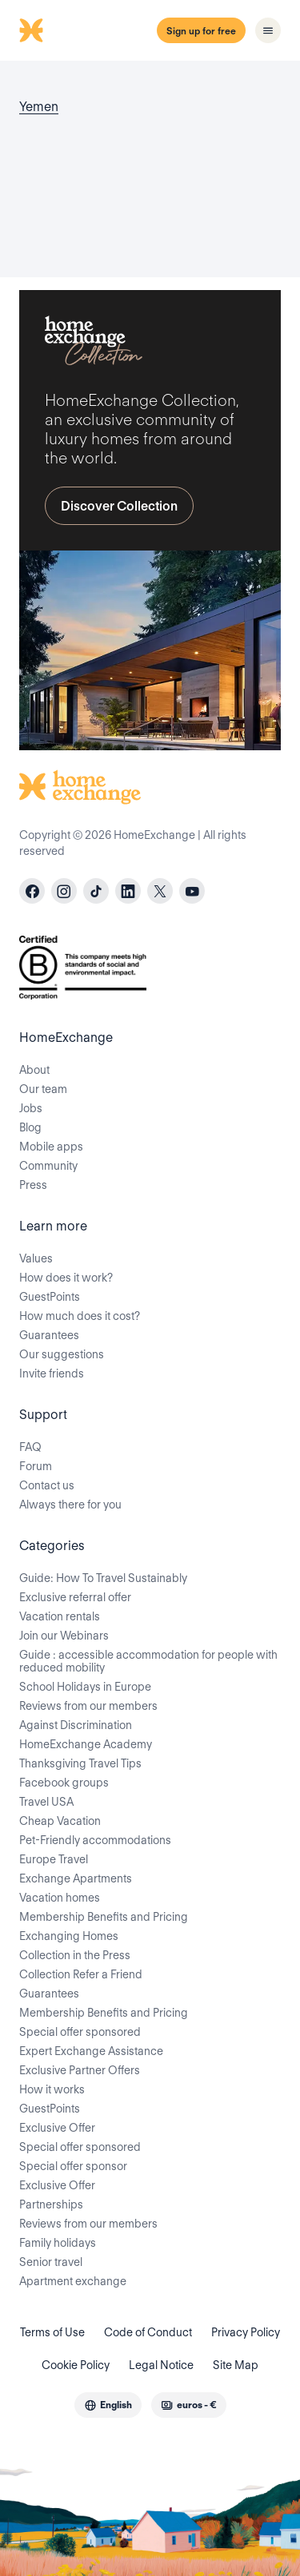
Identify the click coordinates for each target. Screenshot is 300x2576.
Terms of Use (52, 2332)
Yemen (38, 106)
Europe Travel (53, 1859)
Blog (30, 1127)
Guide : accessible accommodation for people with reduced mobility (148, 1661)
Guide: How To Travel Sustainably (103, 1578)
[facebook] (32, 891)
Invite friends (51, 1373)
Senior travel (50, 2262)
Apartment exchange (72, 2281)
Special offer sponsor (73, 2166)
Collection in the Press (74, 1955)
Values (36, 1258)
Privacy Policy (245, 2332)
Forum (35, 1466)
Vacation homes (59, 1897)
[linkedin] (128, 891)
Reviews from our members (88, 1705)
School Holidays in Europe (85, 1686)
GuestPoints (49, 1296)
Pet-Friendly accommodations (95, 1840)
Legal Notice (161, 2365)
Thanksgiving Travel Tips (80, 1763)
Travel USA (46, 1801)
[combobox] (108, 2405)
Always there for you (70, 1504)
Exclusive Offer (57, 2127)
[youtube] (192, 891)
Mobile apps (51, 1146)
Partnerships (51, 2204)
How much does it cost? (79, 1316)
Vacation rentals (59, 1616)
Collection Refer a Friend (80, 1974)
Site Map (235, 2365)
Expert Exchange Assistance (91, 2051)
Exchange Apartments (75, 1878)
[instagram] (64, 891)
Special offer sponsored (80, 2031)
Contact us (46, 1485)
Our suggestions (61, 1354)
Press (33, 1185)
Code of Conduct (148, 2332)
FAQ (30, 1447)
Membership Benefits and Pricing (103, 1916)
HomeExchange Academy (85, 1744)
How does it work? (66, 1277)
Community (48, 1165)
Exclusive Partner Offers (79, 2070)
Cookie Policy (76, 2365)
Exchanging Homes (68, 1936)
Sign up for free (201, 31)
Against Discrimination (75, 1725)
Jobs (30, 1108)
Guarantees (49, 1335)
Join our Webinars (64, 1635)
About (34, 1069)
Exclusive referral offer (75, 1597)
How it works (52, 2089)
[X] (160, 891)
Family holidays (57, 2242)
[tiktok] (96, 891)
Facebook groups (64, 1782)
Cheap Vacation (60, 1821)
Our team (43, 1089)
